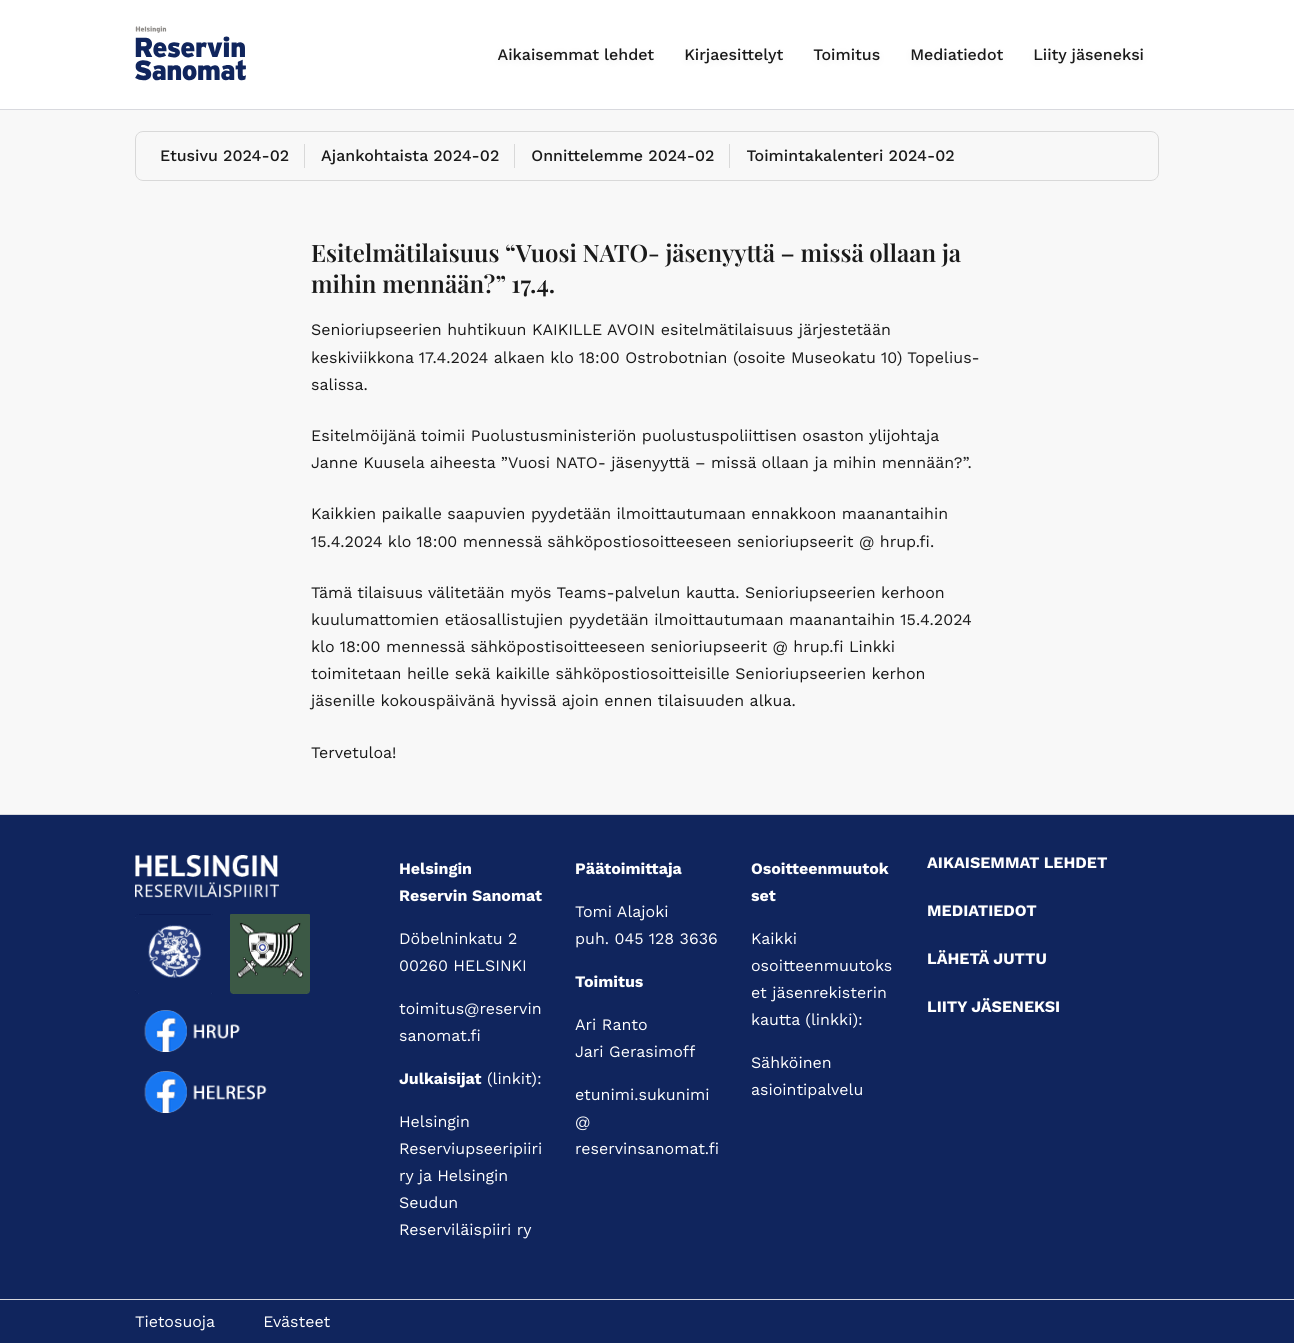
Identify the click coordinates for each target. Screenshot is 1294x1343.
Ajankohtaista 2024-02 (410, 155)
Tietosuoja (175, 1321)
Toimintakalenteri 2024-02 (850, 155)
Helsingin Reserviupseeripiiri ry (470, 1148)
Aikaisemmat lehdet (576, 54)
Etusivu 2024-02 (224, 155)
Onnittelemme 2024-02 (622, 155)
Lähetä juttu (987, 958)
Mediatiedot (956, 54)
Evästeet (296, 1321)
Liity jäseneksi (1088, 54)
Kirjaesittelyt (733, 54)
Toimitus (846, 54)
